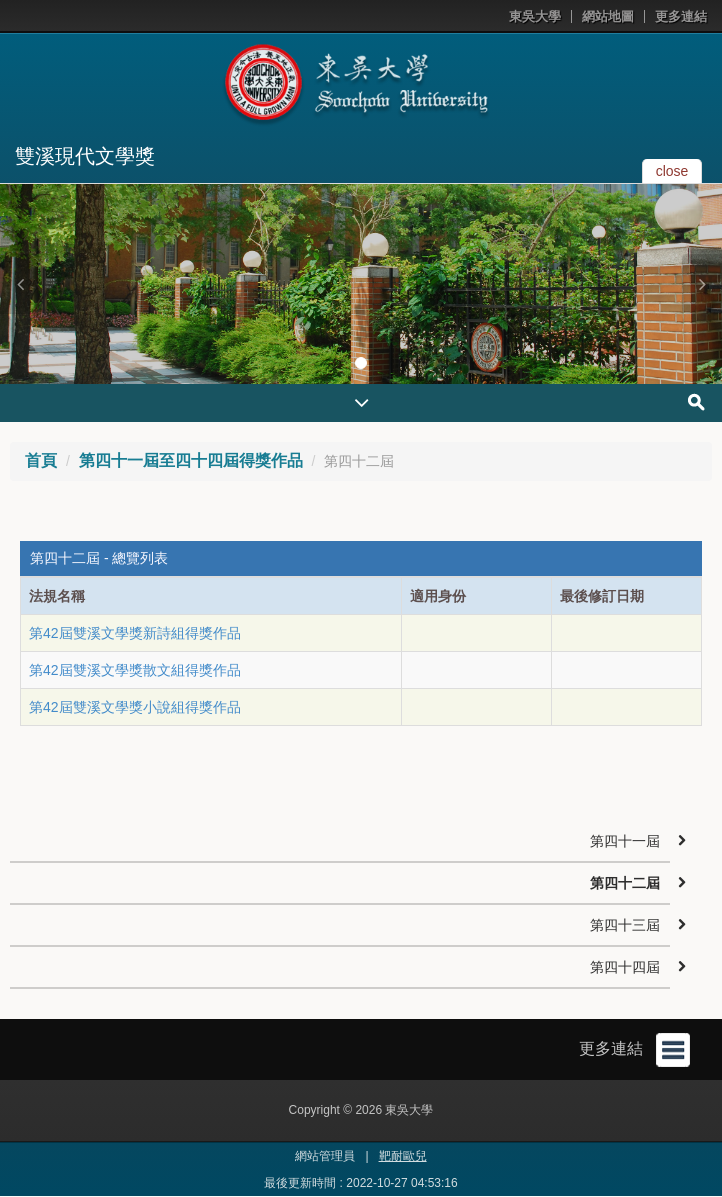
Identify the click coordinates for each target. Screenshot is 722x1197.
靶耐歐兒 (403, 1156)
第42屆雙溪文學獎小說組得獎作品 (135, 707)
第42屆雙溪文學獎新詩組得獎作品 (135, 633)
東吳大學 (535, 16)
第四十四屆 (625, 967)
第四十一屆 (625, 841)
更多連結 (681, 16)
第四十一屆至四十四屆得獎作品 (191, 460)
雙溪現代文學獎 (85, 156)
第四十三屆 (625, 925)
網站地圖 (608, 16)
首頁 (41, 460)
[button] (20, 284)
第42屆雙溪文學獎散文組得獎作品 (135, 670)
